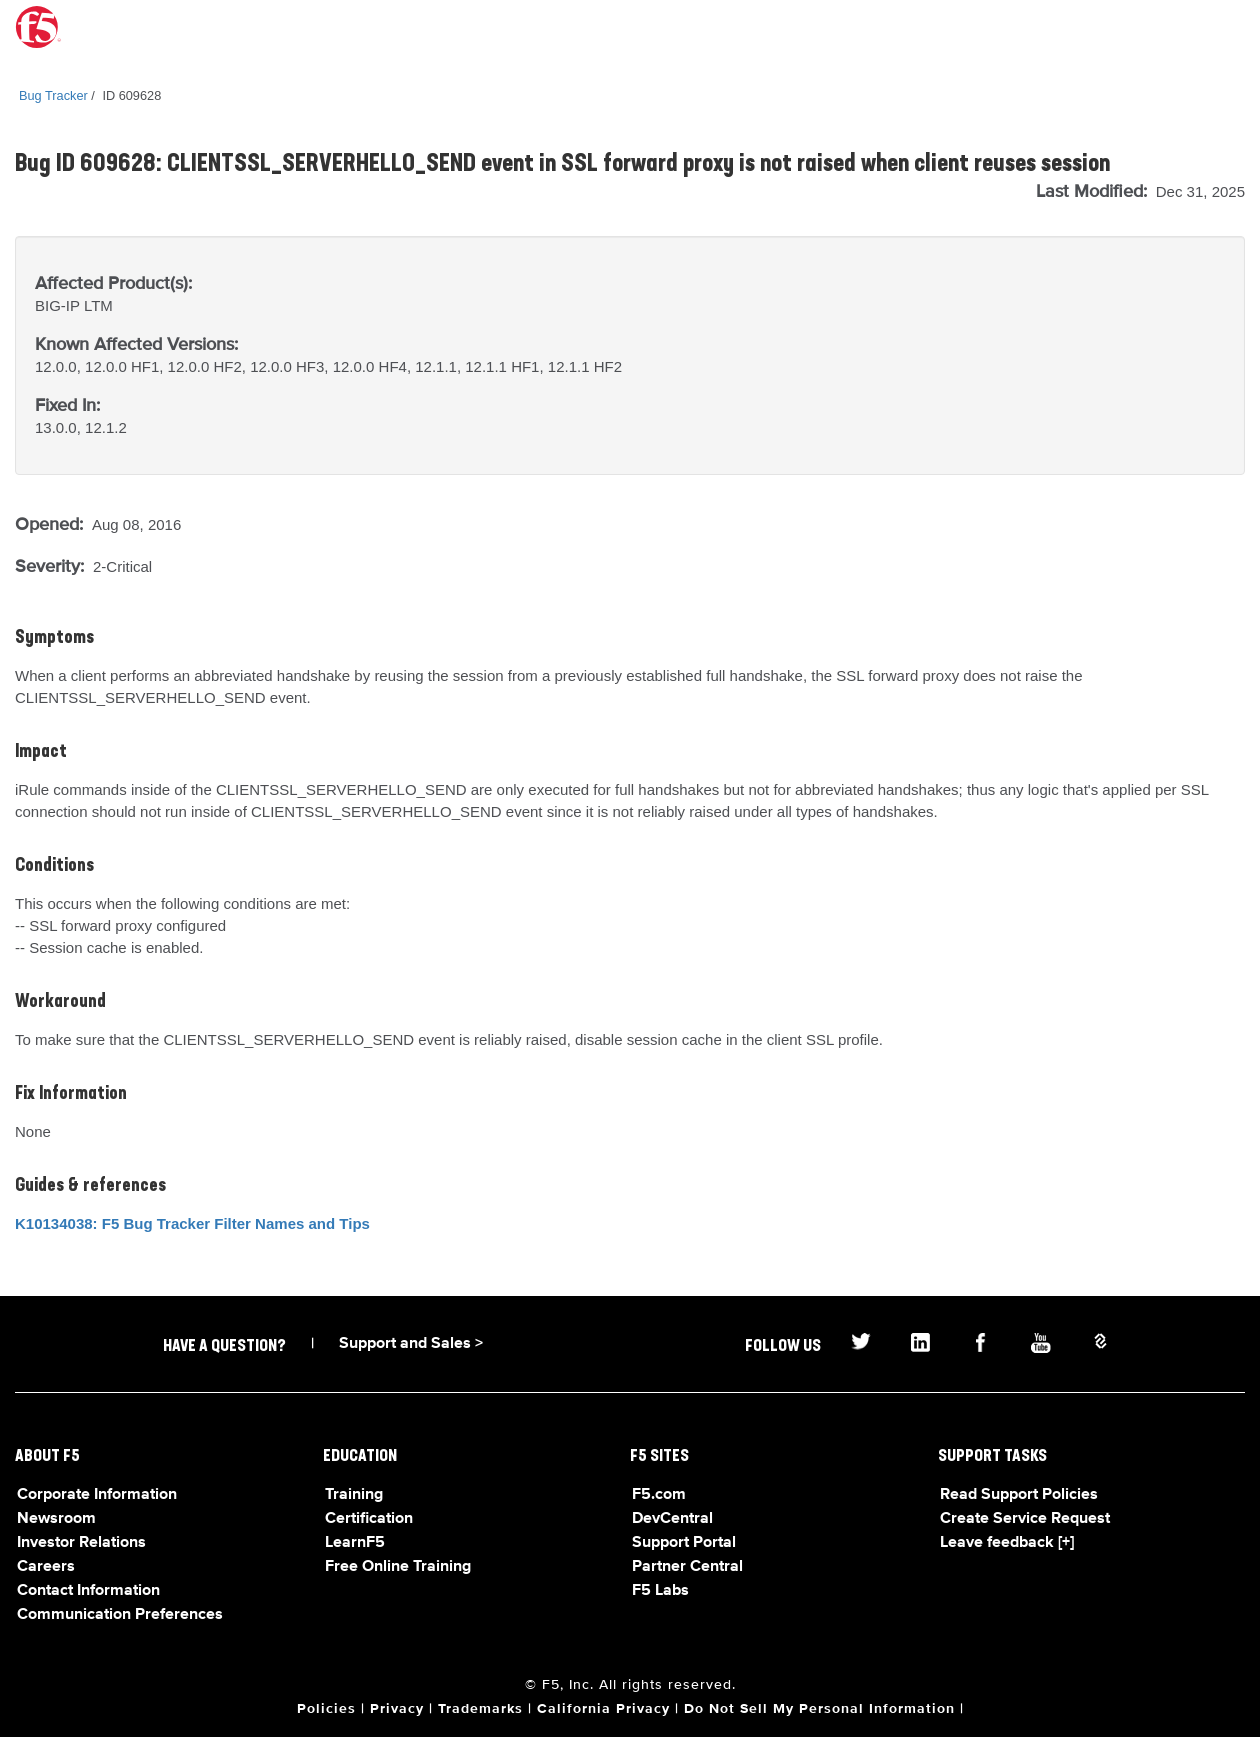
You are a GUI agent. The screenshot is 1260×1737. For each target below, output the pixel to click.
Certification (369, 1519)
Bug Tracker (53, 95)
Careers (46, 1567)
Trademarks (480, 1709)
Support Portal (684, 1543)
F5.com (659, 1495)
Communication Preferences (120, 1615)
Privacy (397, 1709)
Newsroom (56, 1519)
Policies (326, 1709)
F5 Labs (660, 1591)
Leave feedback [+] (1007, 1543)
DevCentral (672, 1519)
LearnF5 (355, 1543)
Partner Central (687, 1567)
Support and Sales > (411, 1344)
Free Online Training (398, 1567)
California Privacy (603, 1709)
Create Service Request (1025, 1519)
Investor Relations (81, 1543)
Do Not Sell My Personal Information (819, 1709)
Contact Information (88, 1591)
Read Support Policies (1019, 1495)
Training (354, 1495)
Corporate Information (97, 1495)
